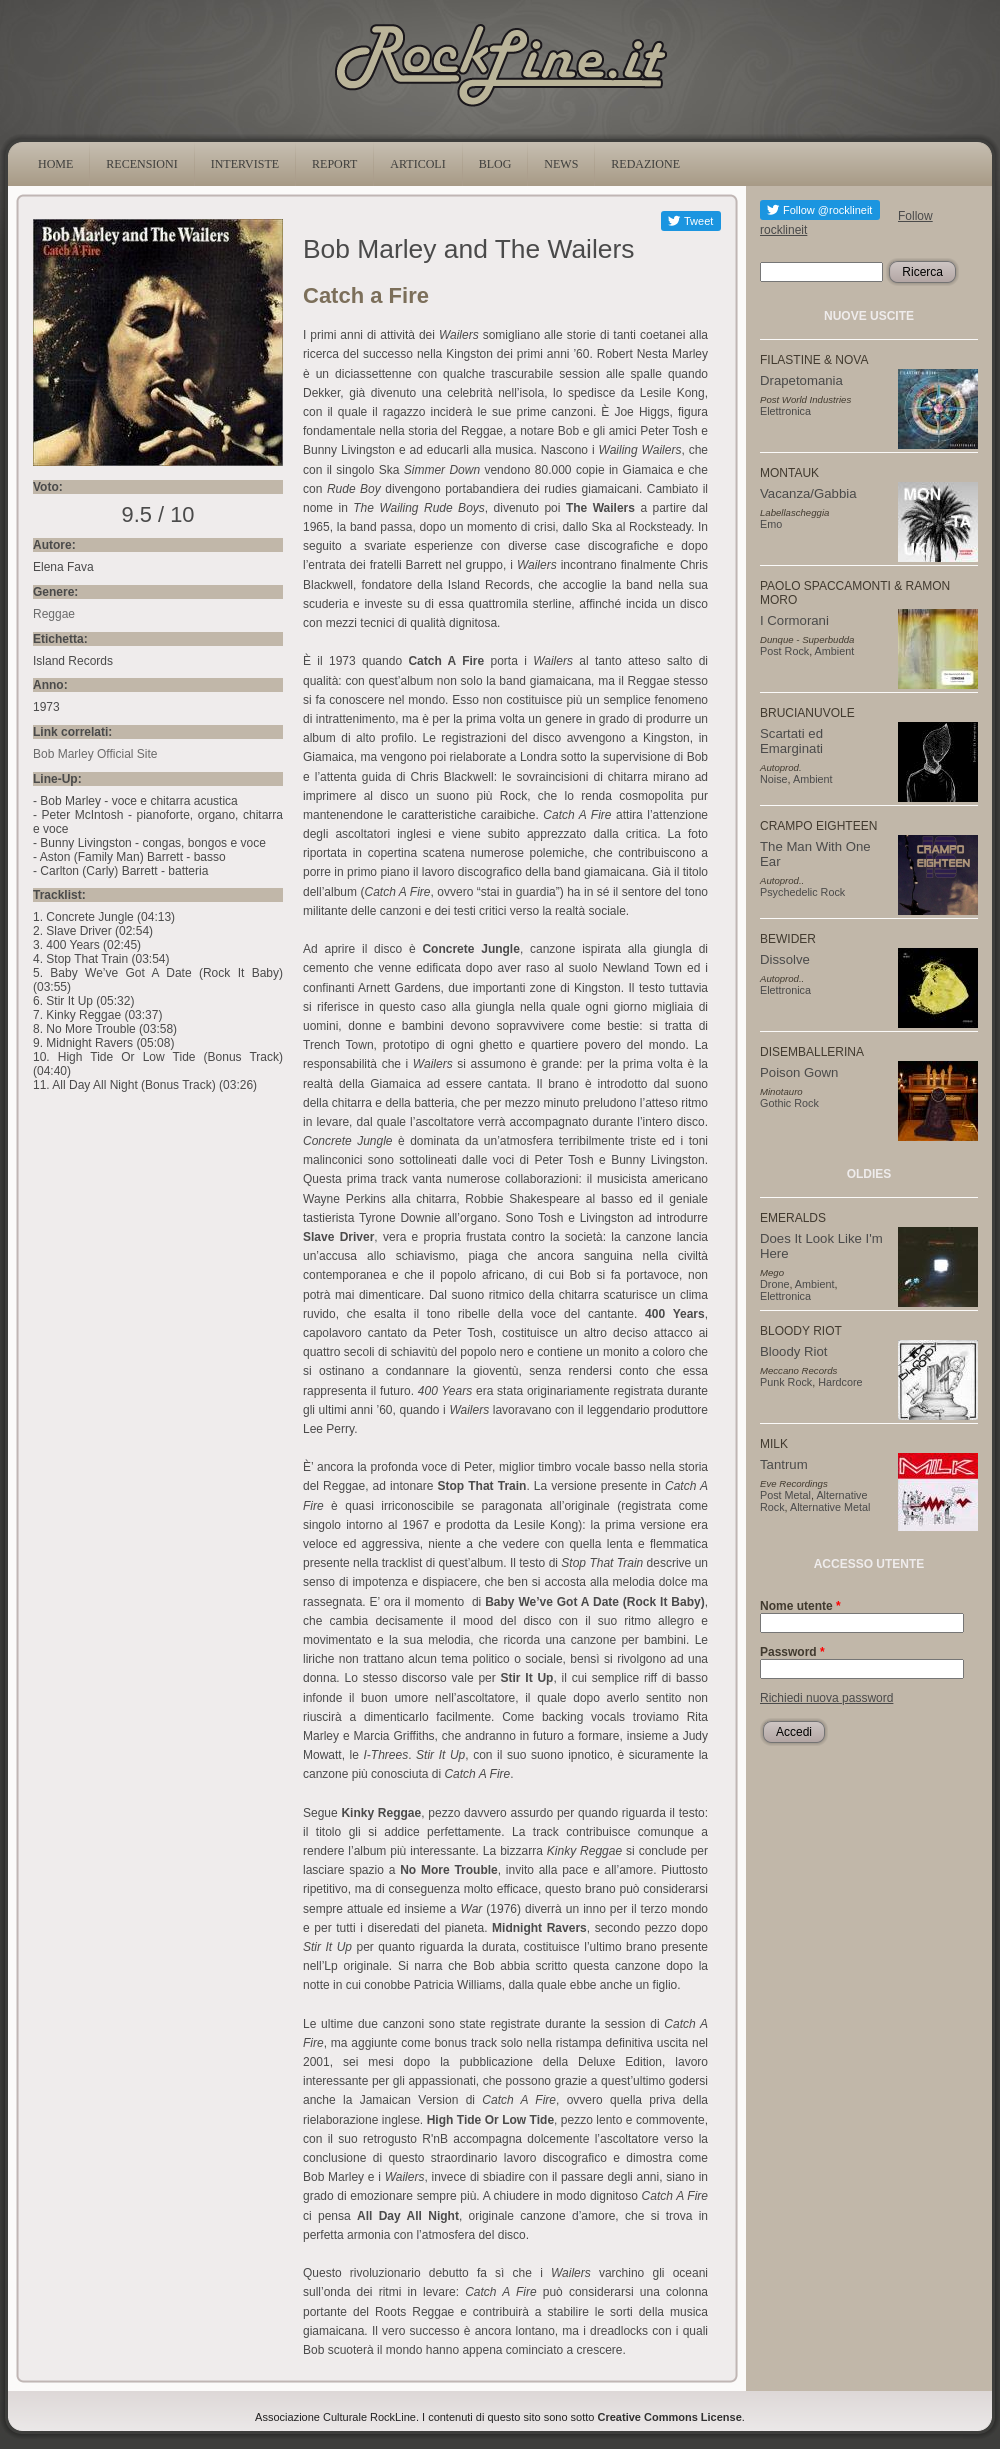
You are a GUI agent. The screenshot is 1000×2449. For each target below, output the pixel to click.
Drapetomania (801, 380)
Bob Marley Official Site (95, 754)
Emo (771, 524)
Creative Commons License (670, 2417)
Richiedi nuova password (826, 1698)
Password (792, 1652)
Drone (774, 1284)
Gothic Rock (789, 1103)
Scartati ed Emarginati (791, 741)
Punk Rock (786, 1382)
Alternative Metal (830, 1507)
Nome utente (800, 1606)
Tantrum (784, 1464)
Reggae (54, 614)
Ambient (835, 651)
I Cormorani (794, 620)
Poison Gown (799, 1072)
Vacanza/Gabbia (808, 493)
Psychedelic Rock (802, 892)
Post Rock (784, 651)
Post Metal (785, 1495)
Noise (774, 779)
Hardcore (840, 1382)
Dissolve (785, 959)
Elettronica (785, 411)
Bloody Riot (793, 1351)
